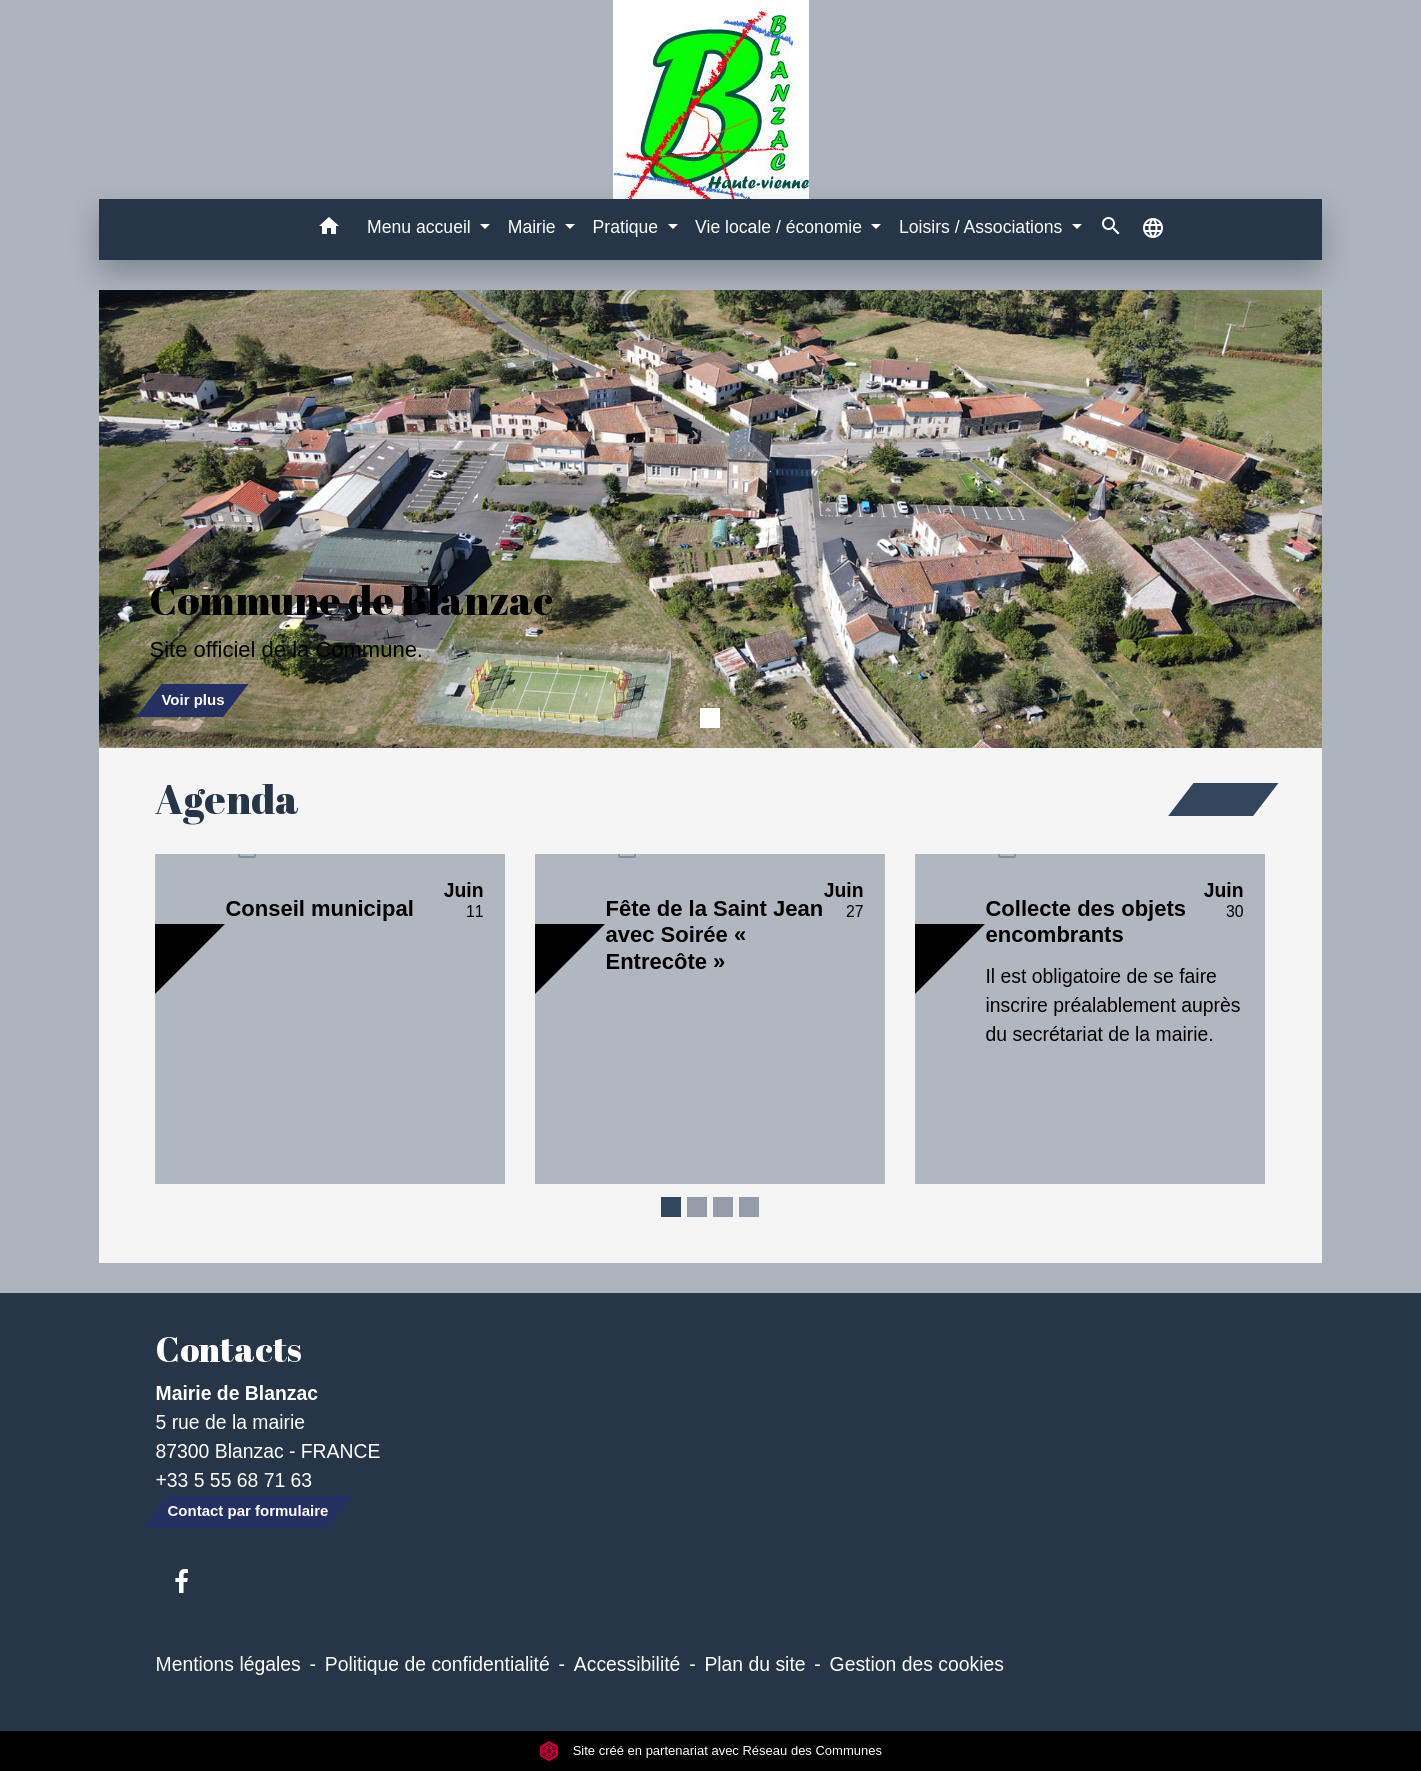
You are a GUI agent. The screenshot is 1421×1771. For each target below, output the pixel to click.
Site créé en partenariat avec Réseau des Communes (710, 1750)
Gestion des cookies (917, 1664)
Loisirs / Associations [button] (983, 227)
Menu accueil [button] (421, 227)
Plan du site (754, 1664)
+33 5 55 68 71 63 (234, 1480)
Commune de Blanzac (351, 599)
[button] (328, 229)
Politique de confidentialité (437, 1664)
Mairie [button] (534, 227)
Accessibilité (627, 1664)
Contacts (229, 1349)
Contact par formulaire (248, 1510)
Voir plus (192, 699)
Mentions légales (228, 1664)
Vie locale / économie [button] (781, 227)
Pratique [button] (628, 227)
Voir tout (1223, 798)
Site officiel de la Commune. (286, 649)
